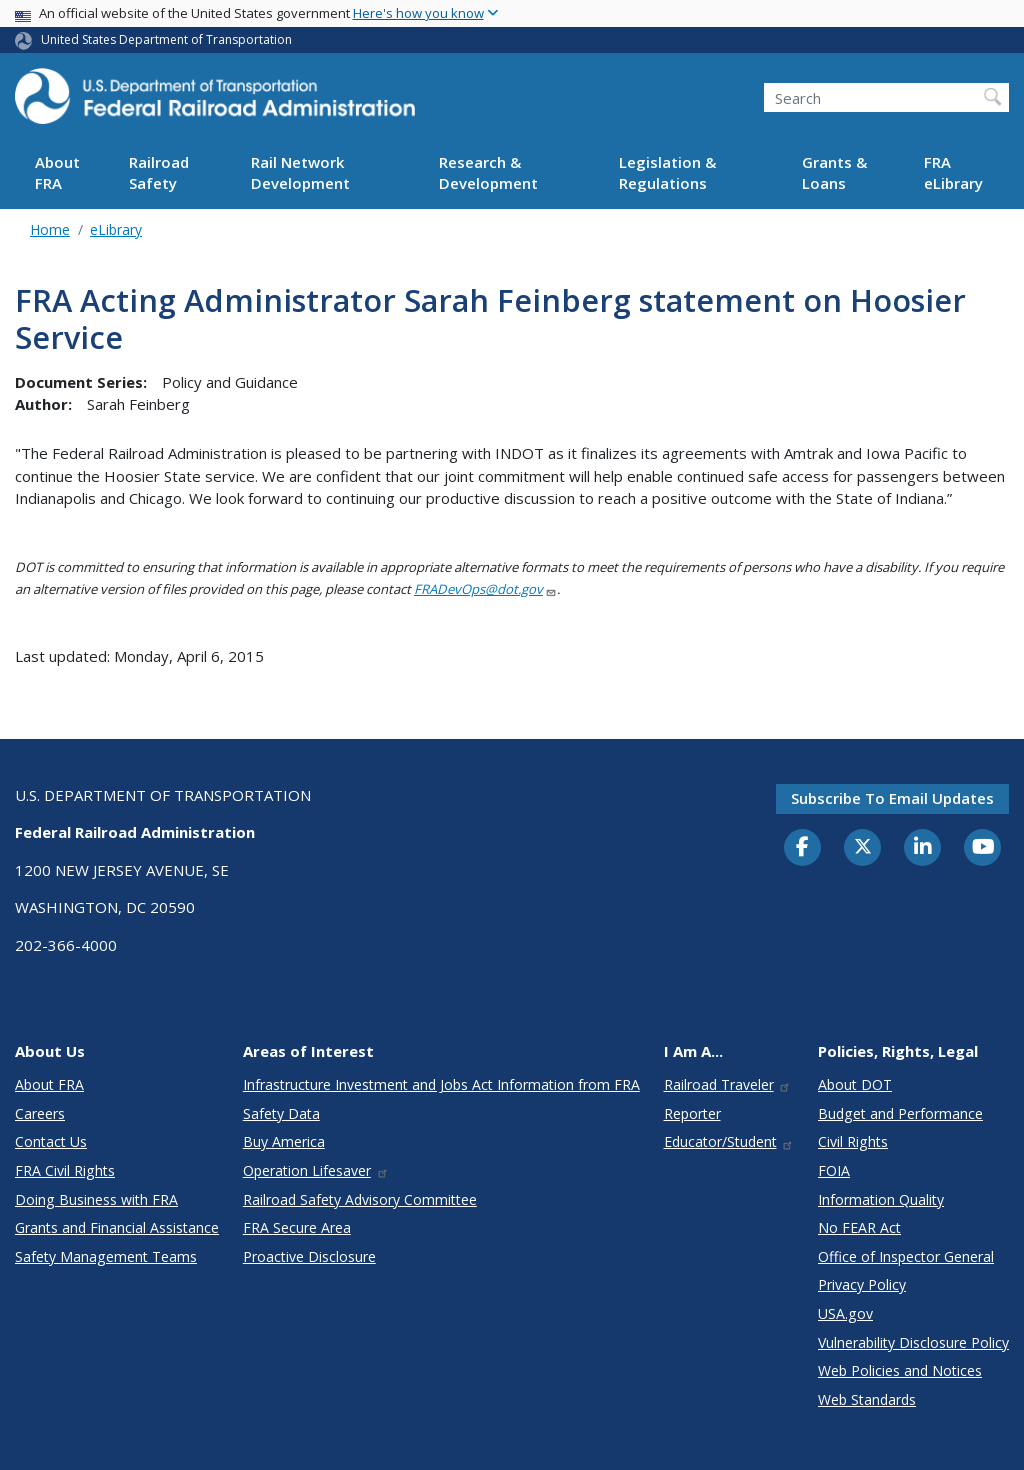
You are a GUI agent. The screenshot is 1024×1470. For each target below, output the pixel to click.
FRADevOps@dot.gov (485, 589)
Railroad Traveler (728, 1084)
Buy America (284, 1141)
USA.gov (845, 1313)
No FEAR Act (859, 1227)
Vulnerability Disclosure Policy (913, 1342)
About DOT (855, 1084)
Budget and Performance (900, 1113)
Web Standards (867, 1399)
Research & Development (488, 172)
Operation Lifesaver (316, 1170)
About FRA (57, 172)
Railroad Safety (159, 172)
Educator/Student (729, 1141)
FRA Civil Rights (65, 1170)
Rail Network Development (300, 172)
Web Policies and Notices (900, 1370)
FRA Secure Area (297, 1227)
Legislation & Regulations (667, 172)
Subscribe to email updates (892, 798)
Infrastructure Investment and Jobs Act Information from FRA (441, 1084)
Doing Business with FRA (96, 1199)
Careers (40, 1113)
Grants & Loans (834, 172)
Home (50, 229)
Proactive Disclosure (309, 1256)
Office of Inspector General (906, 1256)
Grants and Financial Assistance (117, 1227)
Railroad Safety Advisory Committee (360, 1199)
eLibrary (116, 229)
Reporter (692, 1113)
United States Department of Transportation (166, 39)
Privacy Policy (862, 1284)
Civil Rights (853, 1141)
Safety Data (281, 1113)
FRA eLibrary (953, 172)
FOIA (834, 1170)
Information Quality (881, 1199)
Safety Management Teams (106, 1256)
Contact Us (51, 1141)
